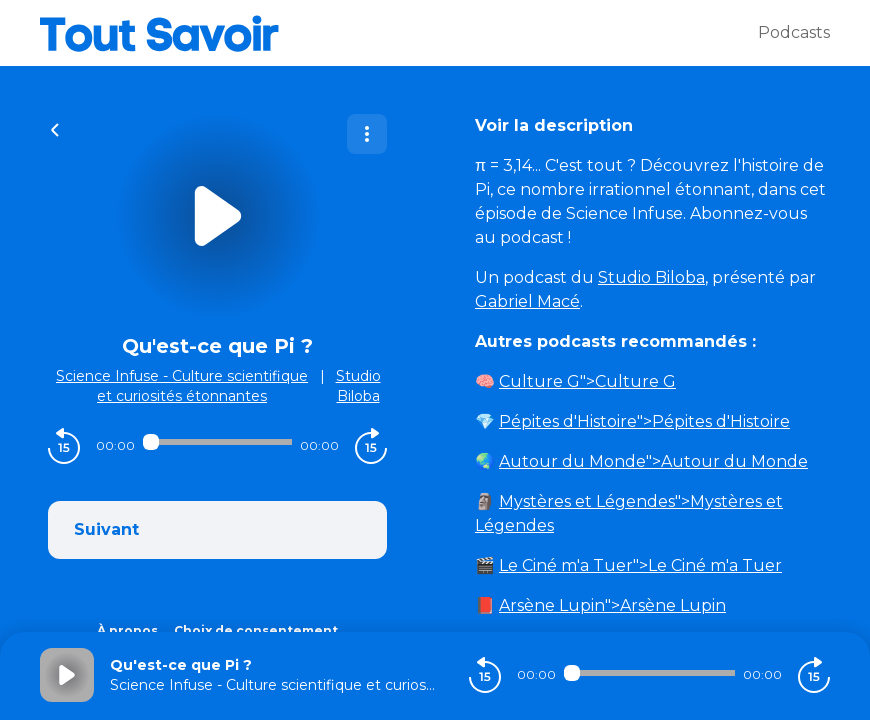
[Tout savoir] (399, 33)
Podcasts (794, 32)
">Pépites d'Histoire (644, 421)
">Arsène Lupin (612, 605)
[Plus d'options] (367, 134)
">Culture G (587, 381)
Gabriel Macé (527, 301)
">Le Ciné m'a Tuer (640, 565)
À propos (127, 630)
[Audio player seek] (217, 442)
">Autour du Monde (653, 461)
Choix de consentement (256, 630)
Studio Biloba (651, 277)
